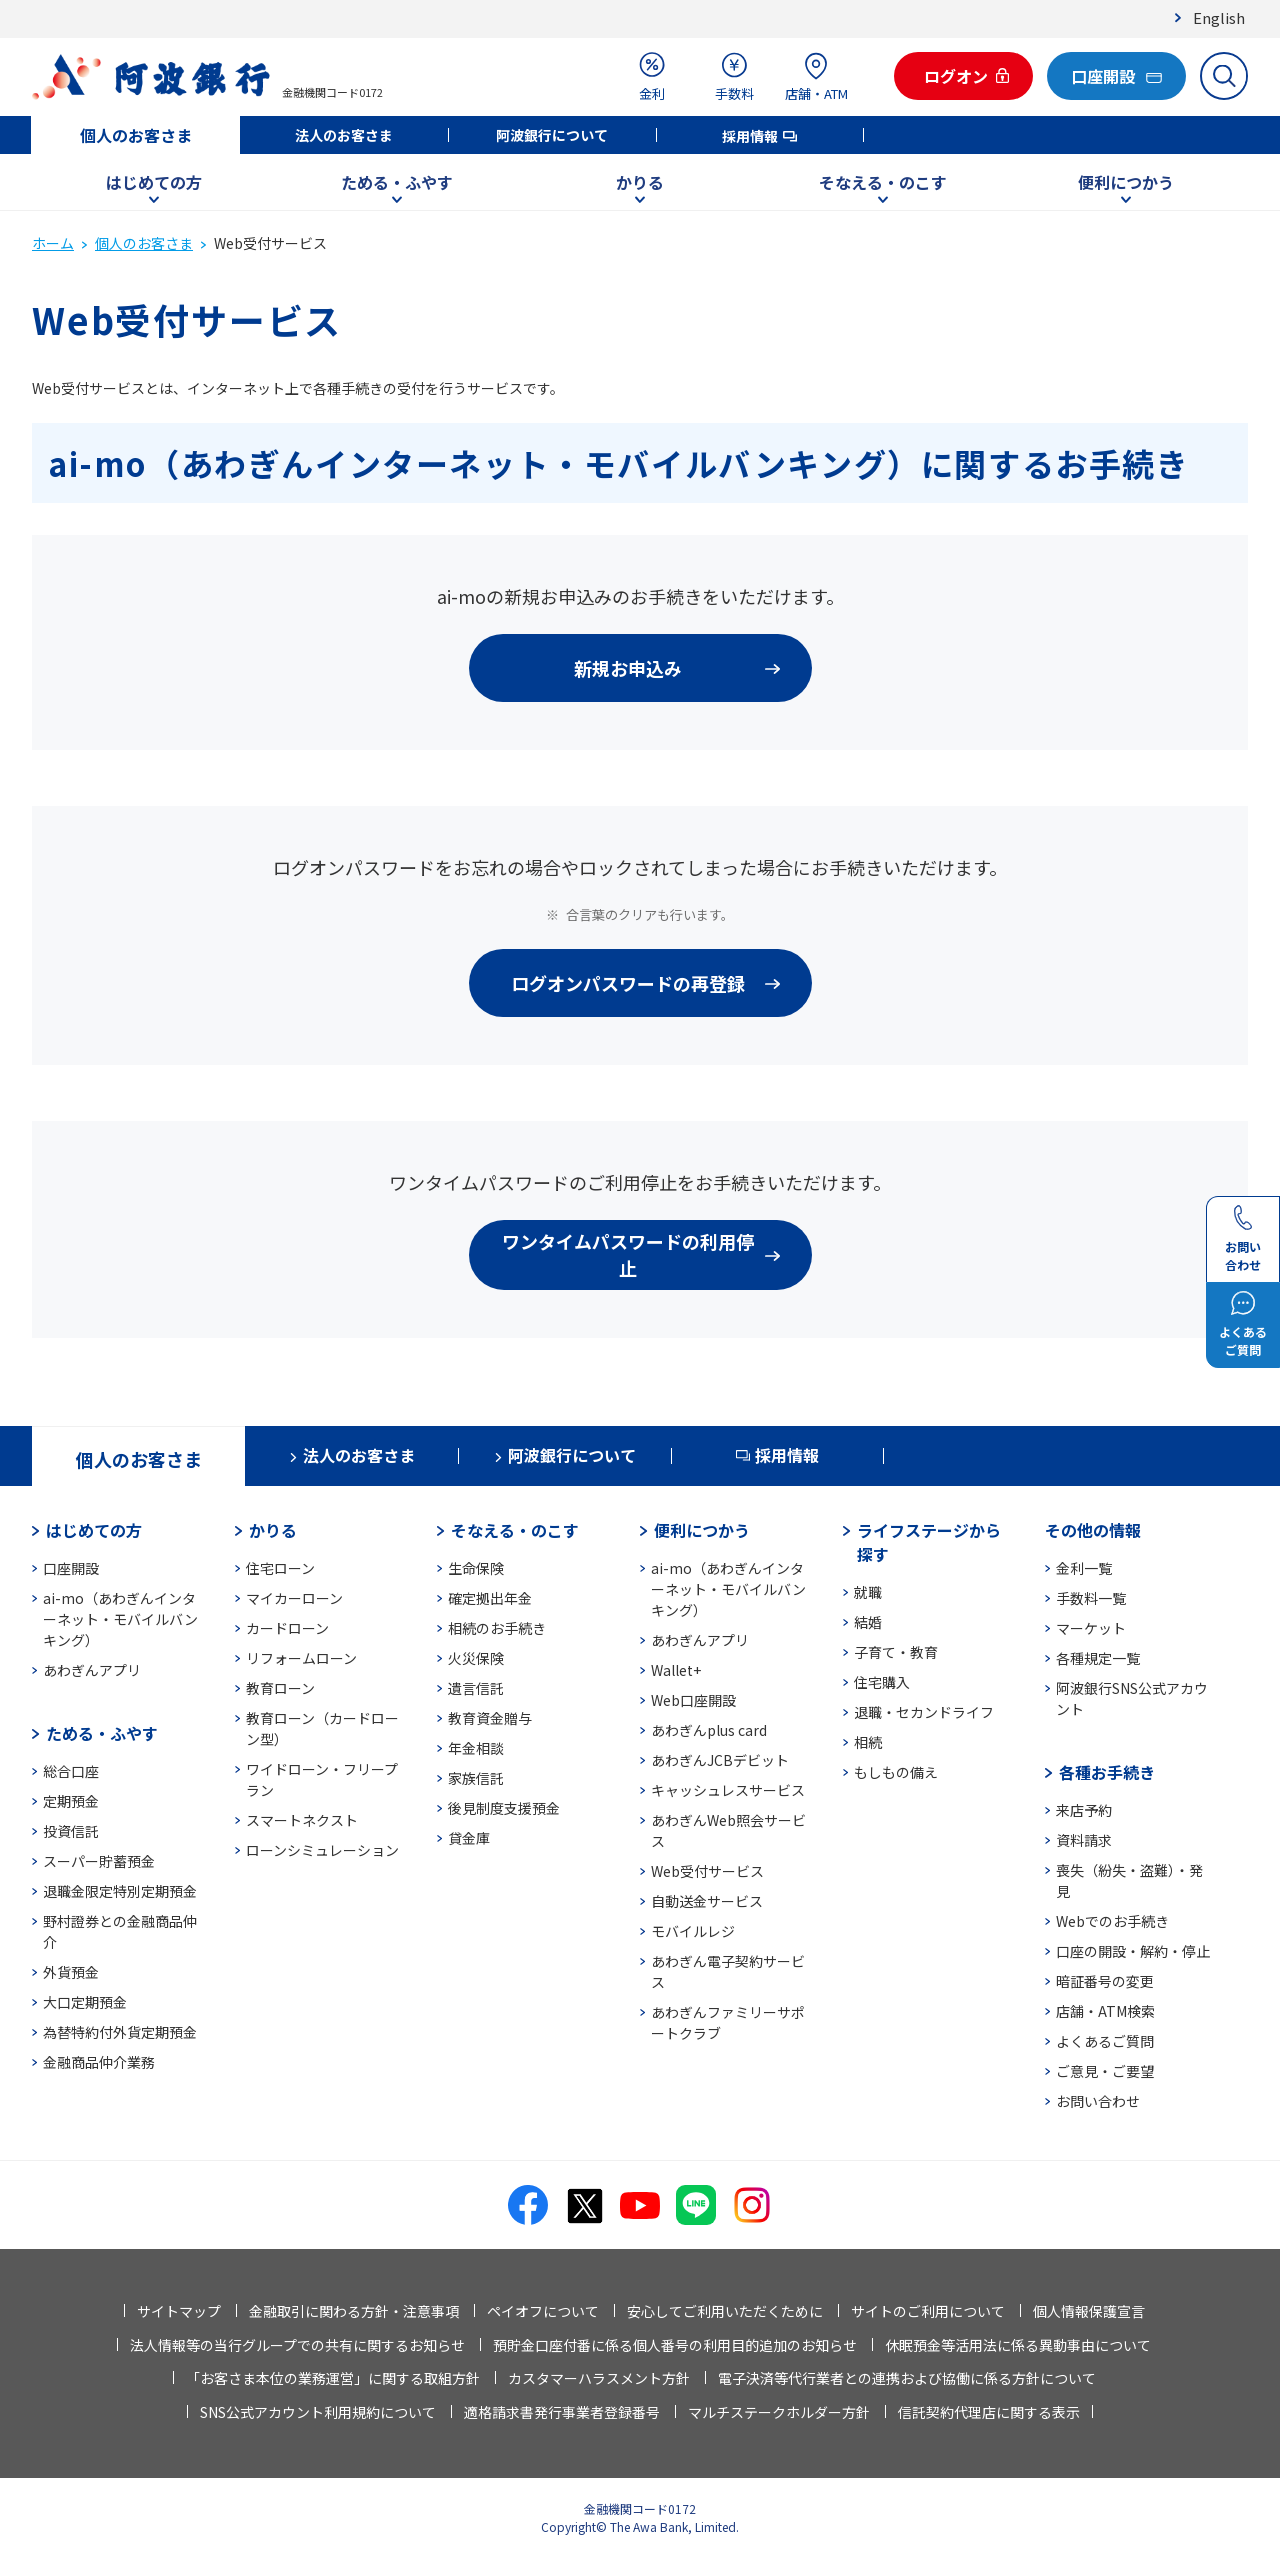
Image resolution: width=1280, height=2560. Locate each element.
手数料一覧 (1091, 1598)
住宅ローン (280, 1568)
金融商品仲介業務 (99, 2062)
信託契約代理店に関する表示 (989, 2412)
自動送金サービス (707, 1901)
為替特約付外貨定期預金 (120, 2032)
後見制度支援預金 (504, 1808)
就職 (868, 1592)
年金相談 (476, 1748)
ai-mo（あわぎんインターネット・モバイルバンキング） (120, 1619)
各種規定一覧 (1098, 1658)
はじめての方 (154, 182)
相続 (868, 1742)
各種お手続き (1107, 1772)
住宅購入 (882, 1682)
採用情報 (750, 136)
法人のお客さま (344, 135)
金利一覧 (1084, 1568)
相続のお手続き (497, 1628)
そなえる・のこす (883, 182)
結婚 (868, 1622)
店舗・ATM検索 (1105, 2011)
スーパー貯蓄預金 (99, 1861)
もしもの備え (896, 1772)
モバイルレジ (693, 1931)
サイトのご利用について (928, 2311)
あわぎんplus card (709, 1730)
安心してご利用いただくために (725, 2311)
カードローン (287, 1628)
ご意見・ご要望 (1105, 2071)
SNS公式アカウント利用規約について (318, 2412)
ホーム (53, 243)
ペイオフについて (543, 2311)
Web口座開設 (693, 1700)
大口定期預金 (85, 2002)
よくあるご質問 (1105, 2041)
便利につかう (1126, 182)
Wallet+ (676, 1670)
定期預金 (71, 1801)
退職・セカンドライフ (924, 1712)
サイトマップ (179, 2311)
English (1219, 17)
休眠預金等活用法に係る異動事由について (1018, 2345)
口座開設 (71, 1568)
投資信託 (71, 1831)
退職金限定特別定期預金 (120, 1891)
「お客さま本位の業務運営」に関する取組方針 (333, 2378)
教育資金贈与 (490, 1718)
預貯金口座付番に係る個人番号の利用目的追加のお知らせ (675, 2345)
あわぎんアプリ (92, 1670)
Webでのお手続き (1112, 1921)
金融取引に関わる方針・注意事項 (354, 2311)
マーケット (1091, 1628)
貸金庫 (469, 1838)
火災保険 (476, 1658)
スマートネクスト (302, 1820)
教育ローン (280, 1688)
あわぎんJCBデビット (720, 1760)
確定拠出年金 (490, 1598)
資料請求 (1084, 1840)
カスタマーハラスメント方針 (599, 2378)
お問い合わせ (1098, 2101)
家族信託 (476, 1778)
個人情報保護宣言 (1089, 2311)
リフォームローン (301, 1658)
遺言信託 (476, 1688)
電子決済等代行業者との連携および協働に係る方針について (907, 2378)
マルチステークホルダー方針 (779, 2412)
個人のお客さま (136, 135)
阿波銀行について (552, 135)
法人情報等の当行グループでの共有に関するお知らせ (297, 2345)
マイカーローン (294, 1598)
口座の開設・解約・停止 (1133, 1951)
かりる (640, 182)
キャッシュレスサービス (728, 1790)
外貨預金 (71, 1972)
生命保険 (476, 1568)
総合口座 (71, 1771)
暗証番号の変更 (1105, 1981)
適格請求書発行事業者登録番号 (562, 2412)
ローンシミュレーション (322, 1850)
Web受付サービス (707, 1871)
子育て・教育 (896, 1652)
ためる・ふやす (397, 182)
